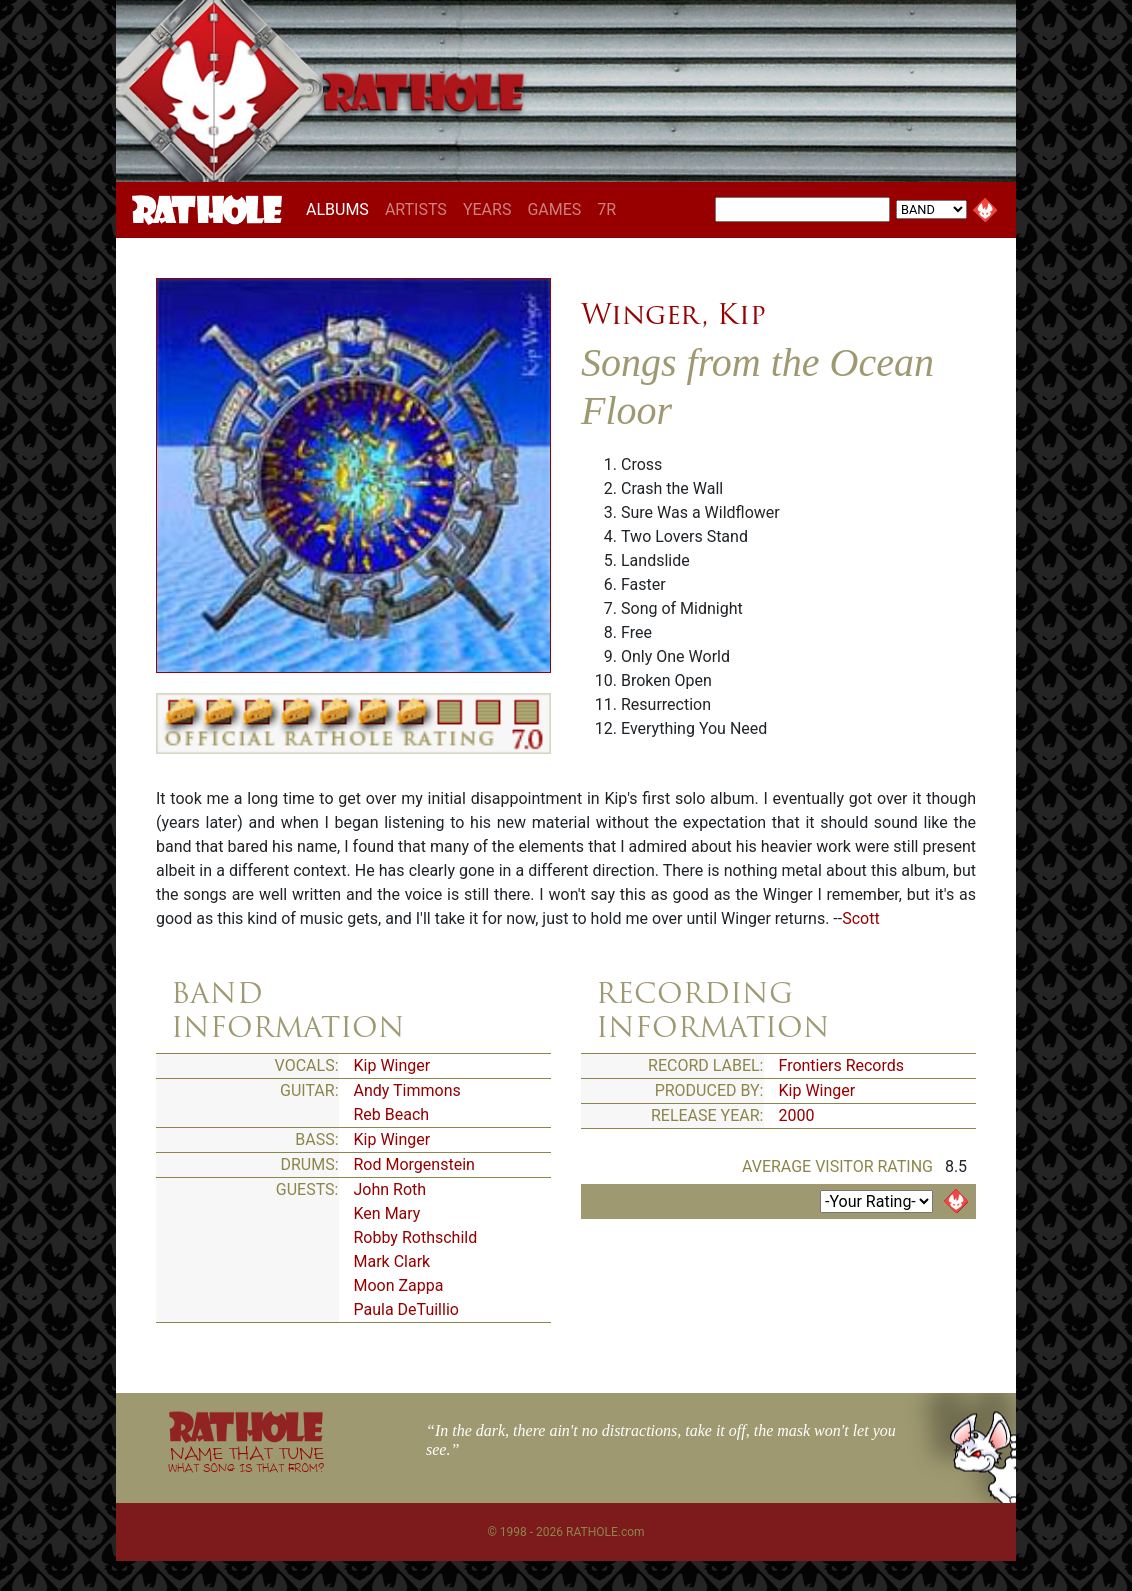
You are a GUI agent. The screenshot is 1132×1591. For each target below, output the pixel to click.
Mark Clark (392, 1261)
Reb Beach (392, 1114)
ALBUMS (341, 209)
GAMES (554, 209)
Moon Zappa (399, 1285)
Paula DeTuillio (406, 1309)
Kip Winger (392, 1065)
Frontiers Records (842, 1065)
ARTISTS (416, 209)
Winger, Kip (673, 314)
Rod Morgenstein (414, 1164)
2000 (797, 1115)
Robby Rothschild (416, 1237)
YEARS (487, 209)
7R (606, 209)
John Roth (390, 1189)
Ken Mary (387, 1213)
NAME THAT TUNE (246, 1458)
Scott (860, 918)
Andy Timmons (407, 1090)
